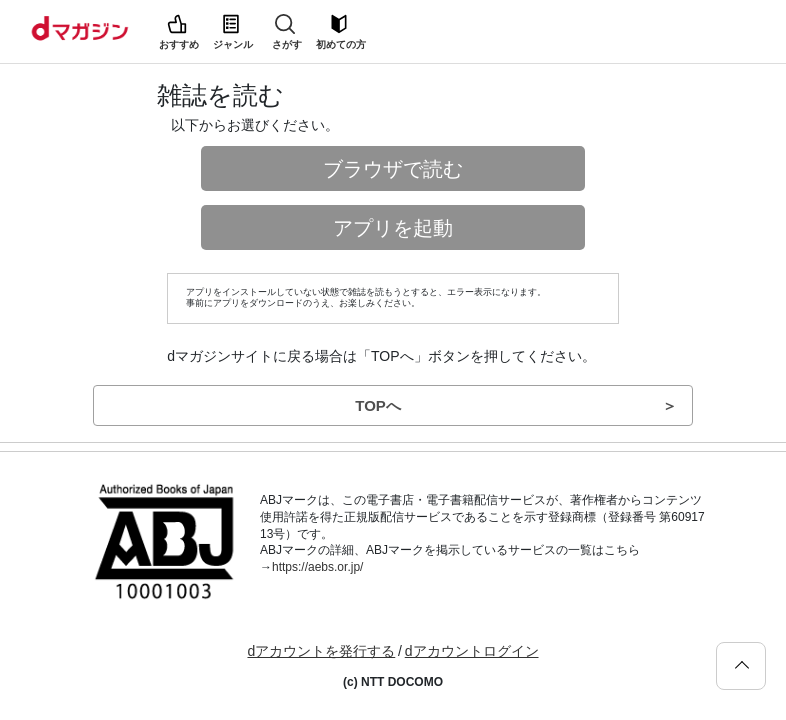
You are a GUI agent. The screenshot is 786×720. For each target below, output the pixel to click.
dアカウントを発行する (321, 651)
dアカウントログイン (472, 651)
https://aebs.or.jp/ (317, 567)
